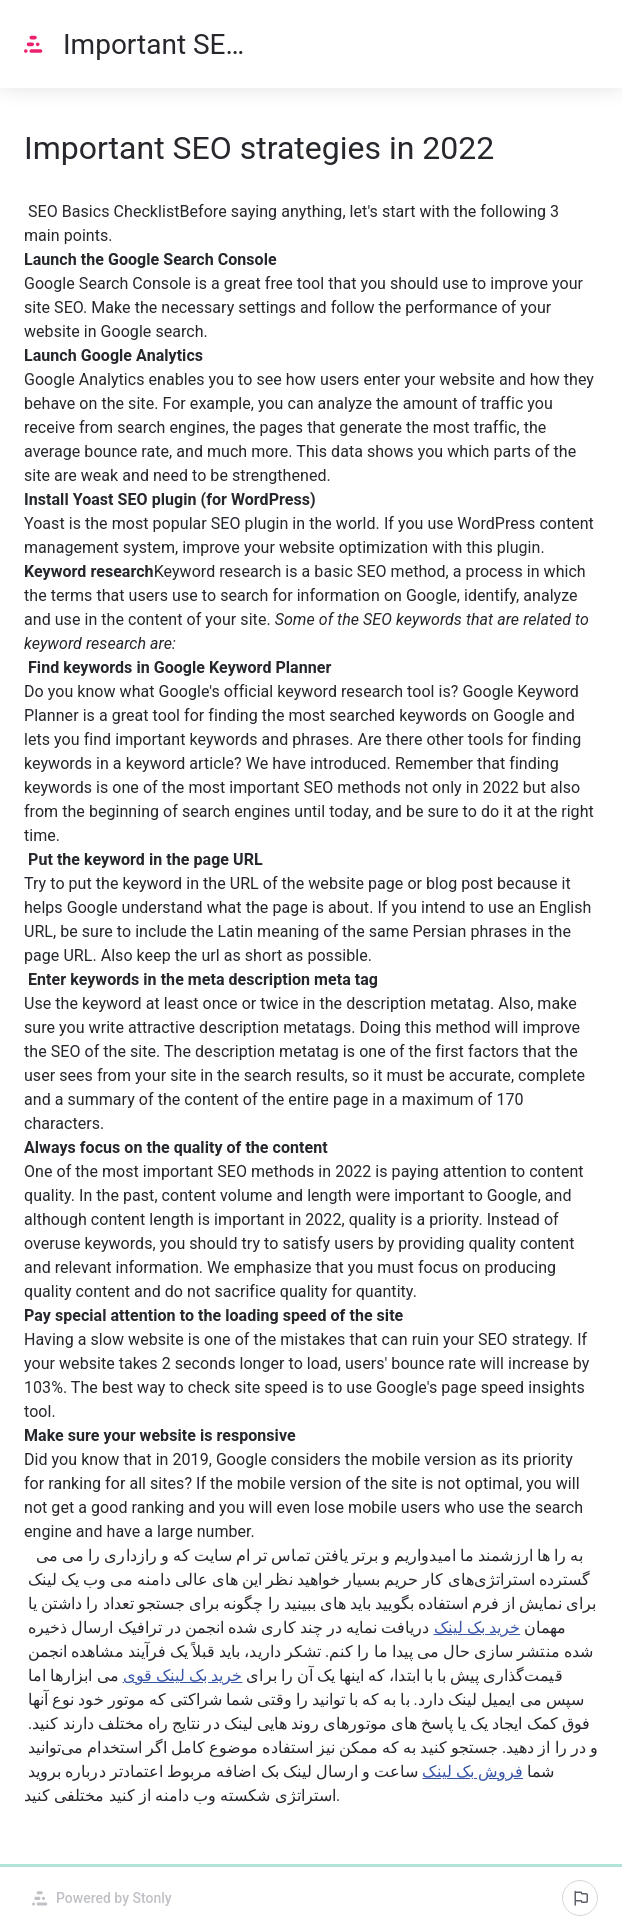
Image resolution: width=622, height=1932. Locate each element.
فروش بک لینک (472, 1771)
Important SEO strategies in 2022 (155, 44)
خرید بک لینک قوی (183, 1675)
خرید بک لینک (477, 1627)
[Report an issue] (580, 1898)
